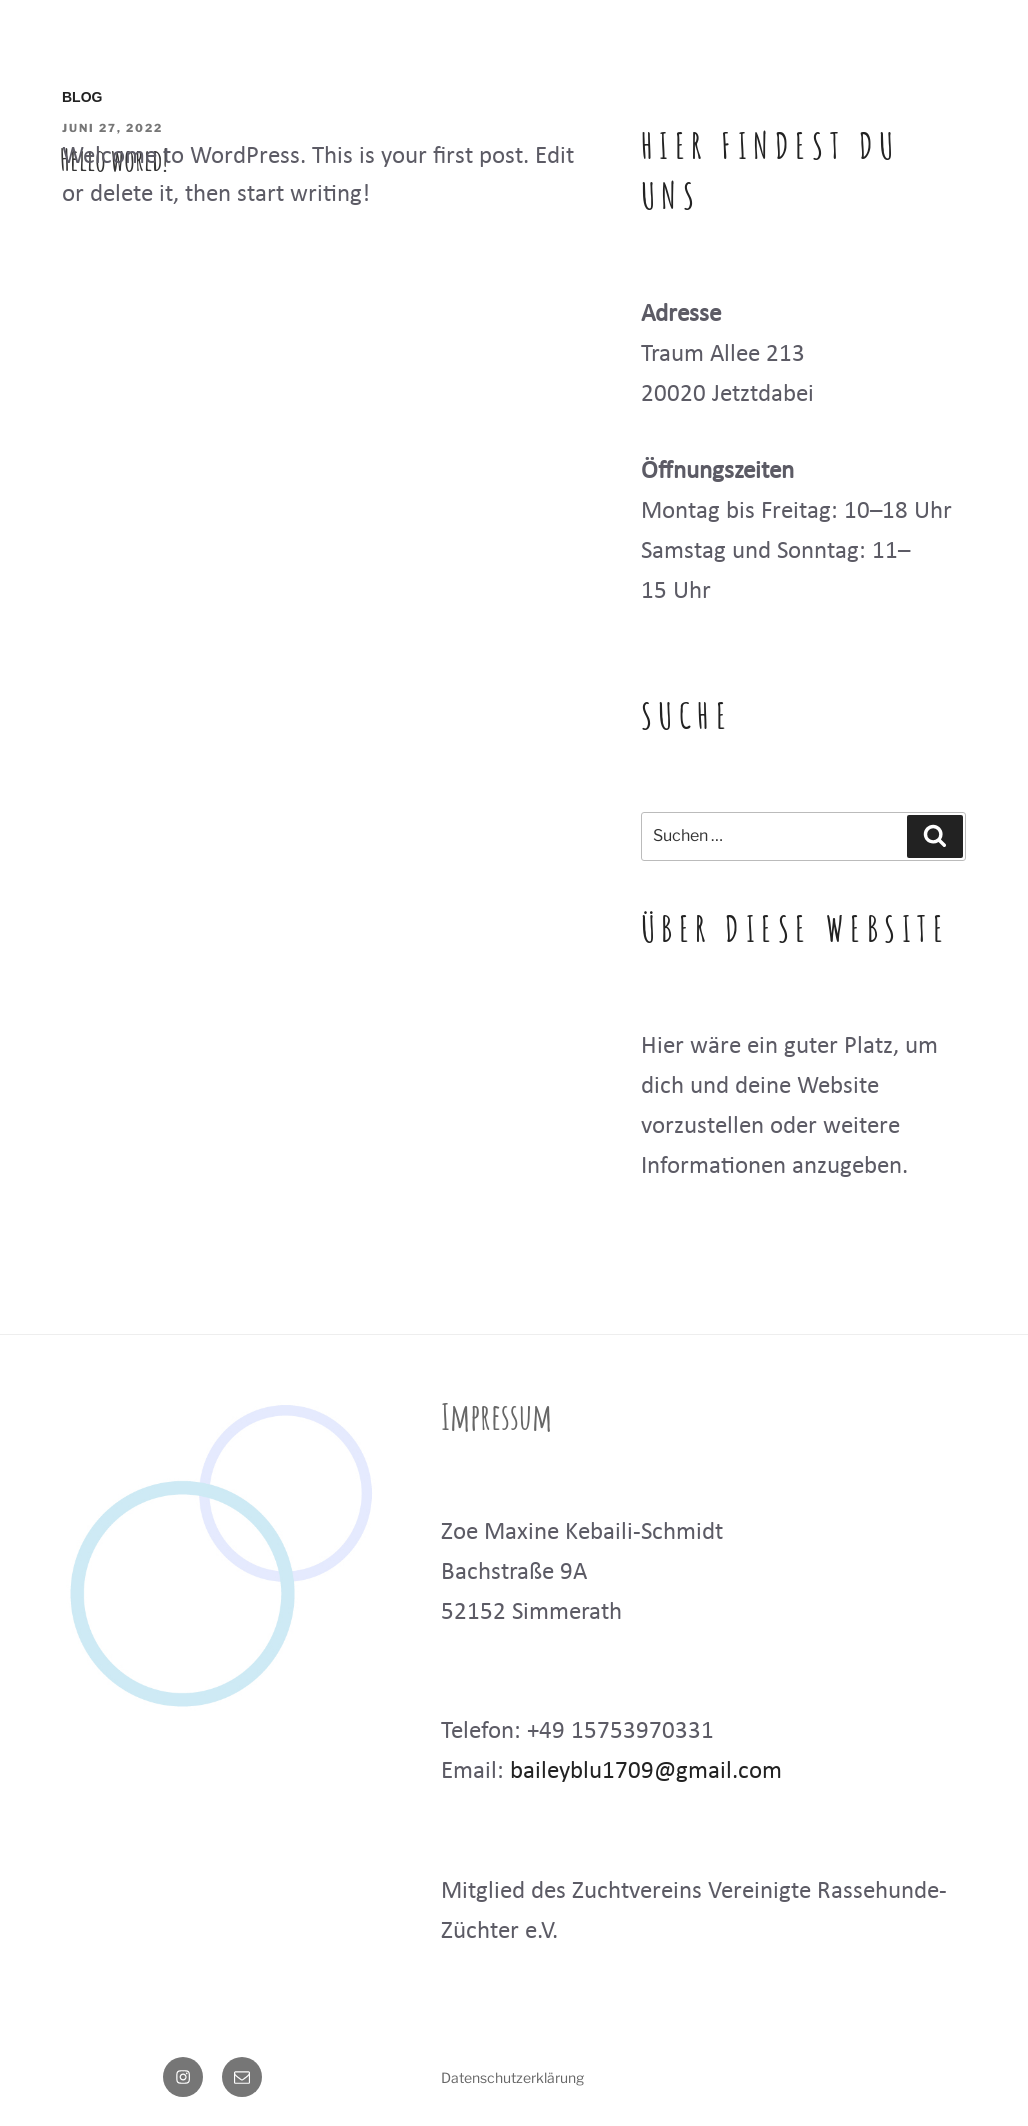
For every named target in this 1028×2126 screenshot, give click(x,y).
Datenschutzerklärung (512, 2077)
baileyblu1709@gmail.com (646, 1769)
